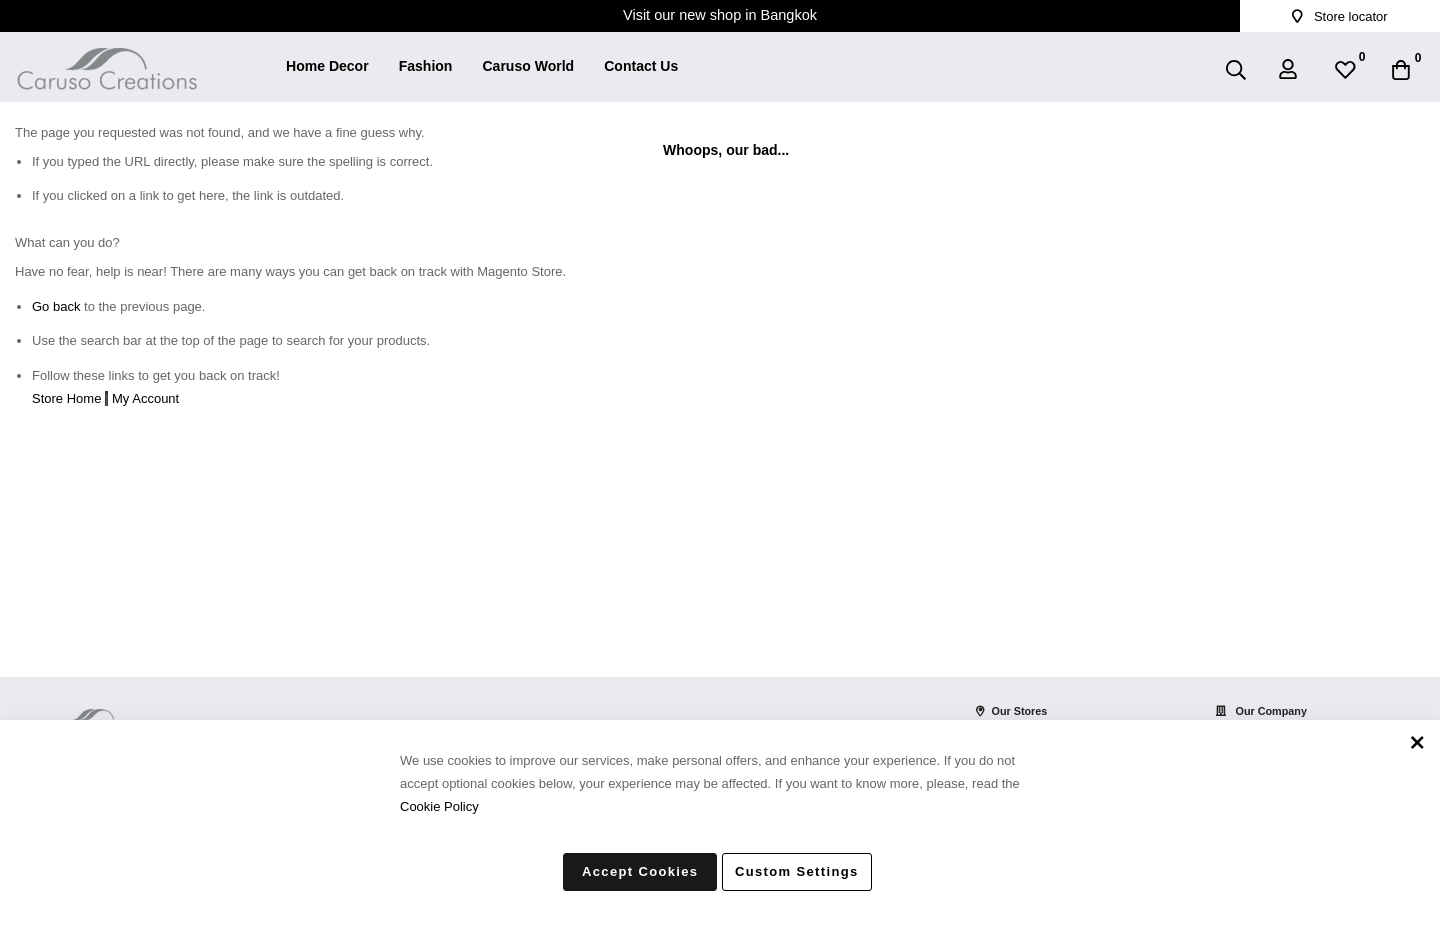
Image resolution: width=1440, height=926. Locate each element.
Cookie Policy (439, 805)
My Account (145, 398)
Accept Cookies (640, 871)
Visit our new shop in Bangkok (720, 15)
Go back (56, 306)
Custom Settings (797, 871)
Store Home (66, 398)
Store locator (1339, 16)
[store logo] (107, 56)
